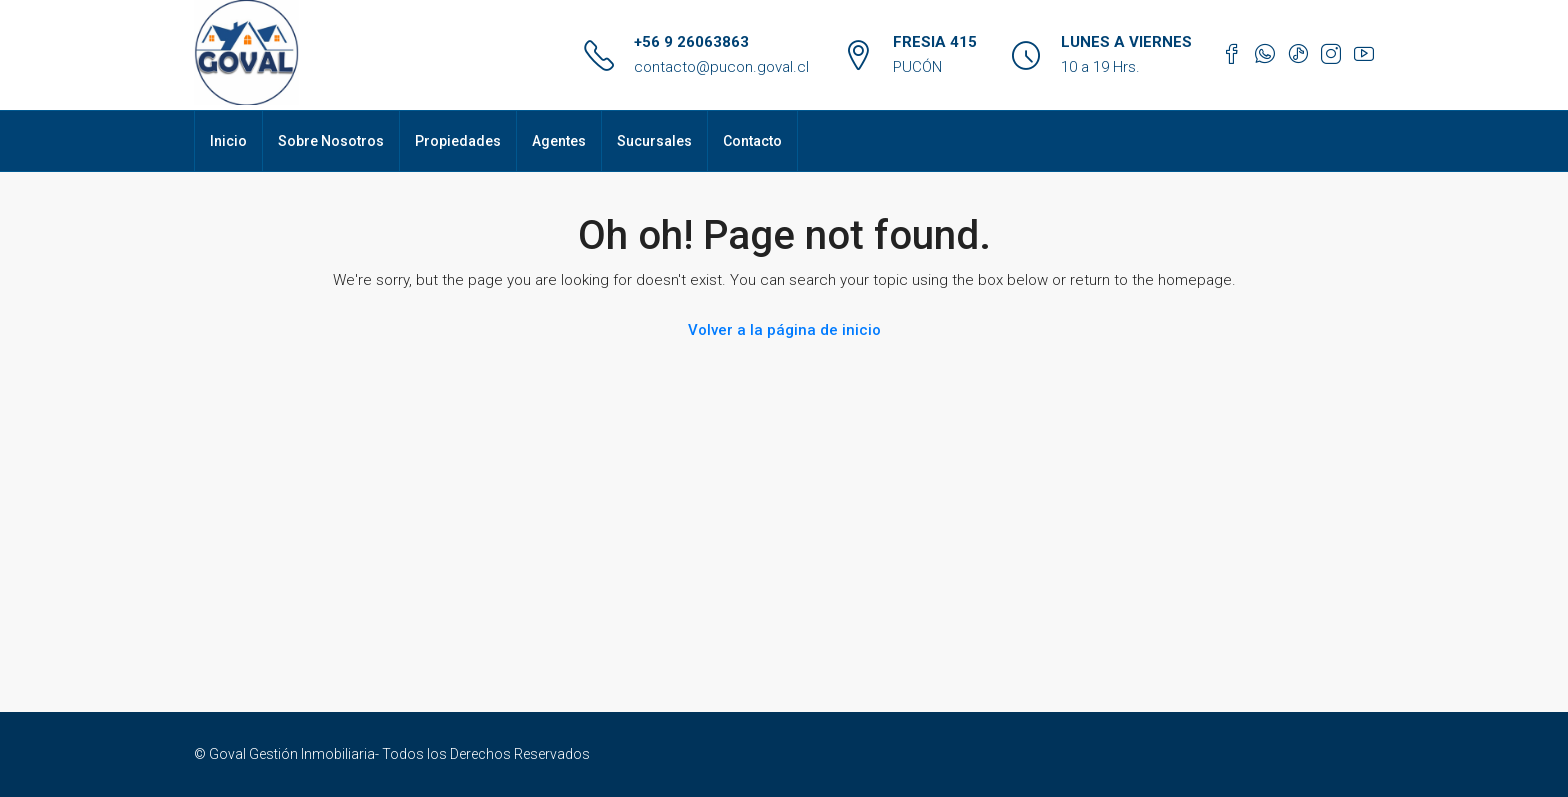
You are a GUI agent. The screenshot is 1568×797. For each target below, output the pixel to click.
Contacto (752, 141)
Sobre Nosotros (331, 141)
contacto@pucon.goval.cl (721, 67)
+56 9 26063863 (691, 42)
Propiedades (458, 141)
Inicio (228, 141)
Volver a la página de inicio (784, 330)
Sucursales (654, 141)
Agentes (559, 141)
